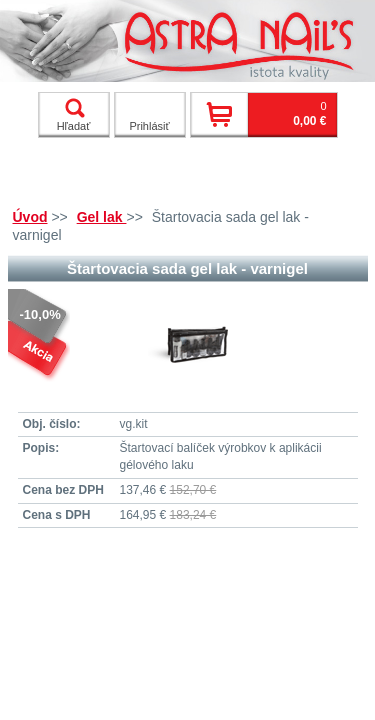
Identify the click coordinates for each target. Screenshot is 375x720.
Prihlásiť (149, 126)
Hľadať (74, 115)
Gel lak (102, 217)
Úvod (30, 217)
